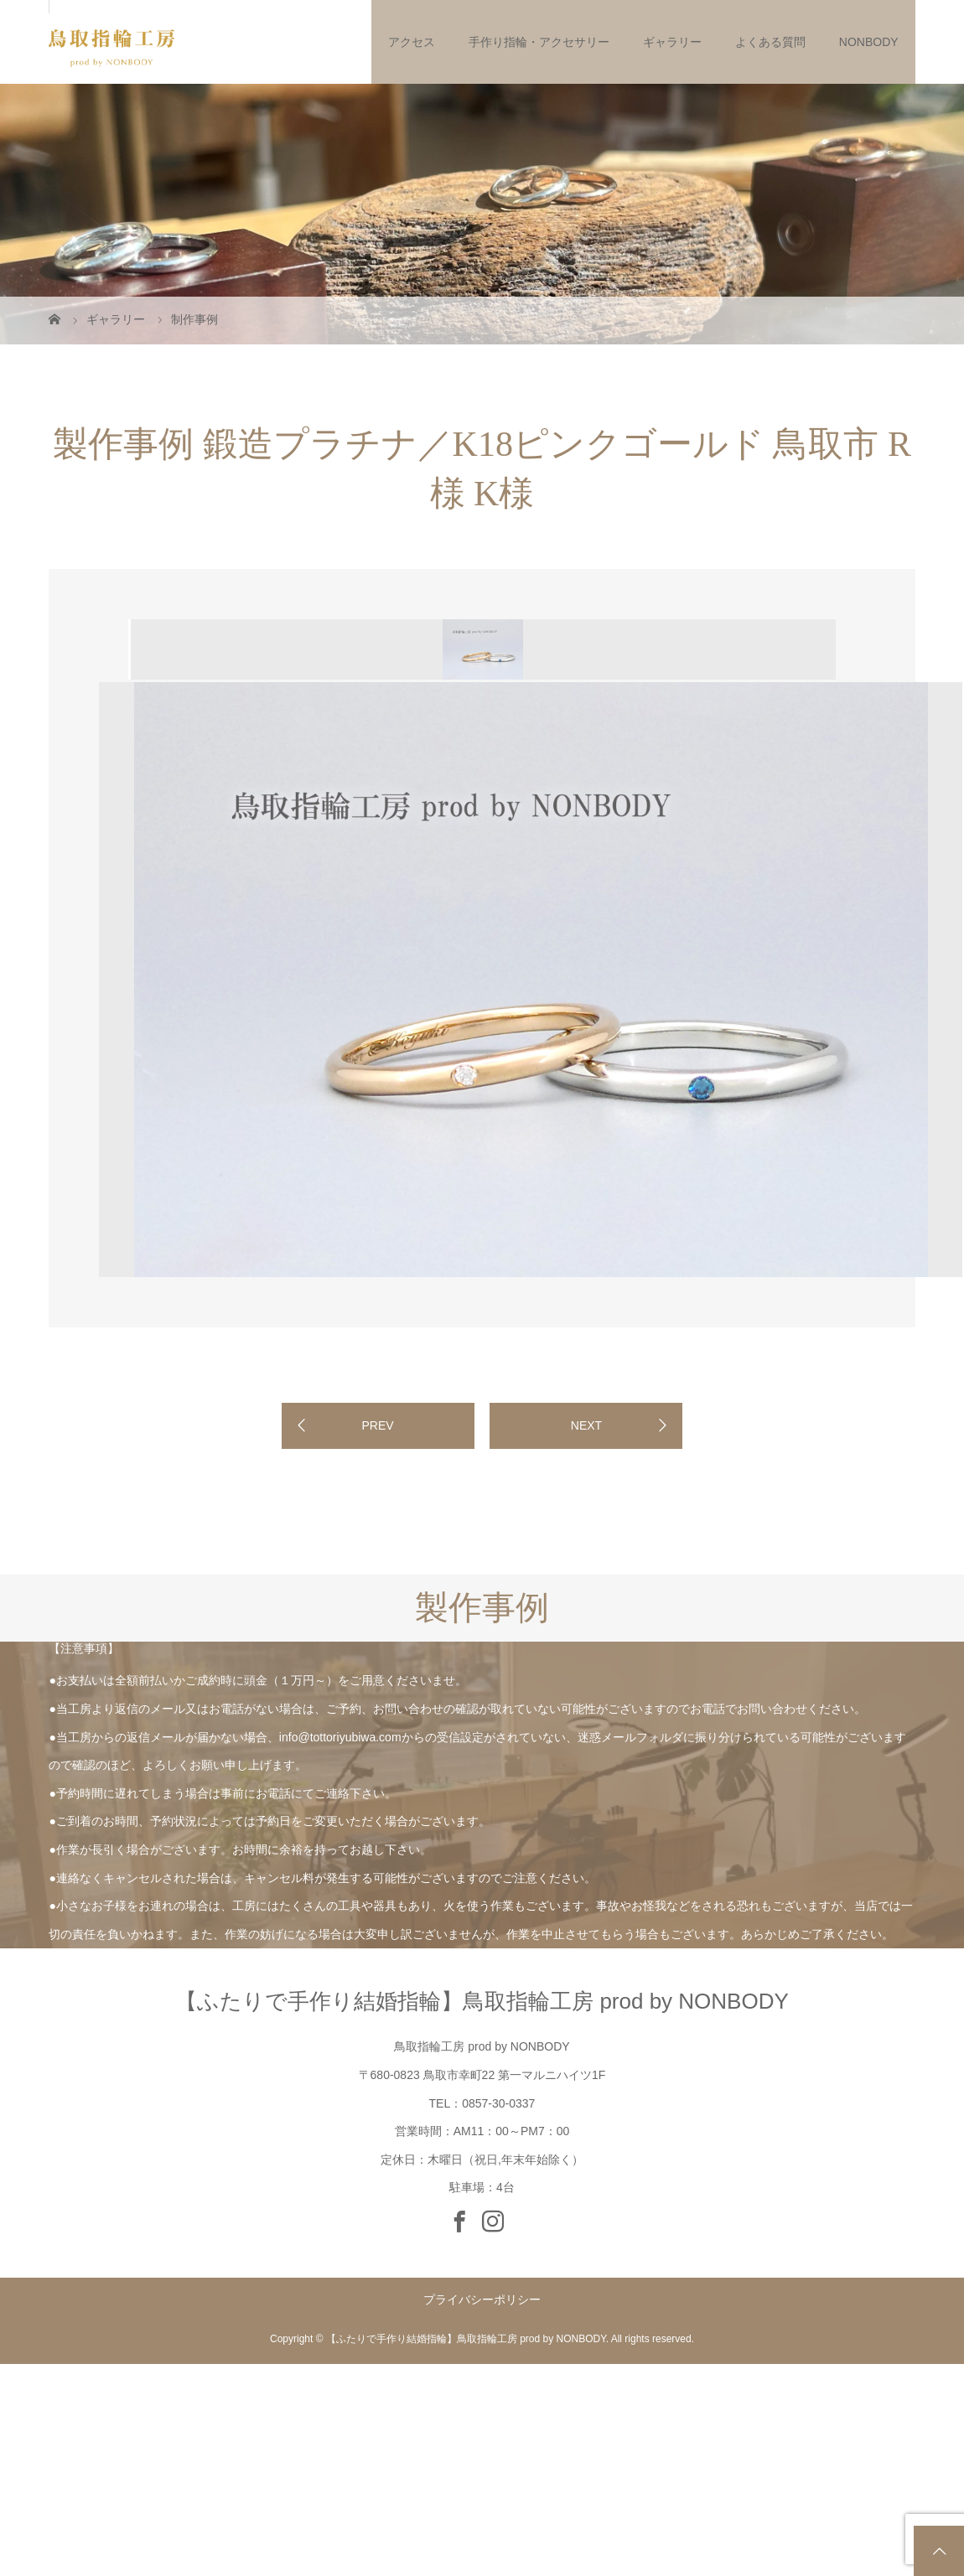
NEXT (586, 1425)
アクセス (411, 42)
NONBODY (869, 42)
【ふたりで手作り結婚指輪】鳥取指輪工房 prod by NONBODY (482, 2001)
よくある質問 (770, 42)
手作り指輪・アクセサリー (539, 42)
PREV (377, 1425)
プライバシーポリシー (482, 2299)
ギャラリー (672, 42)
